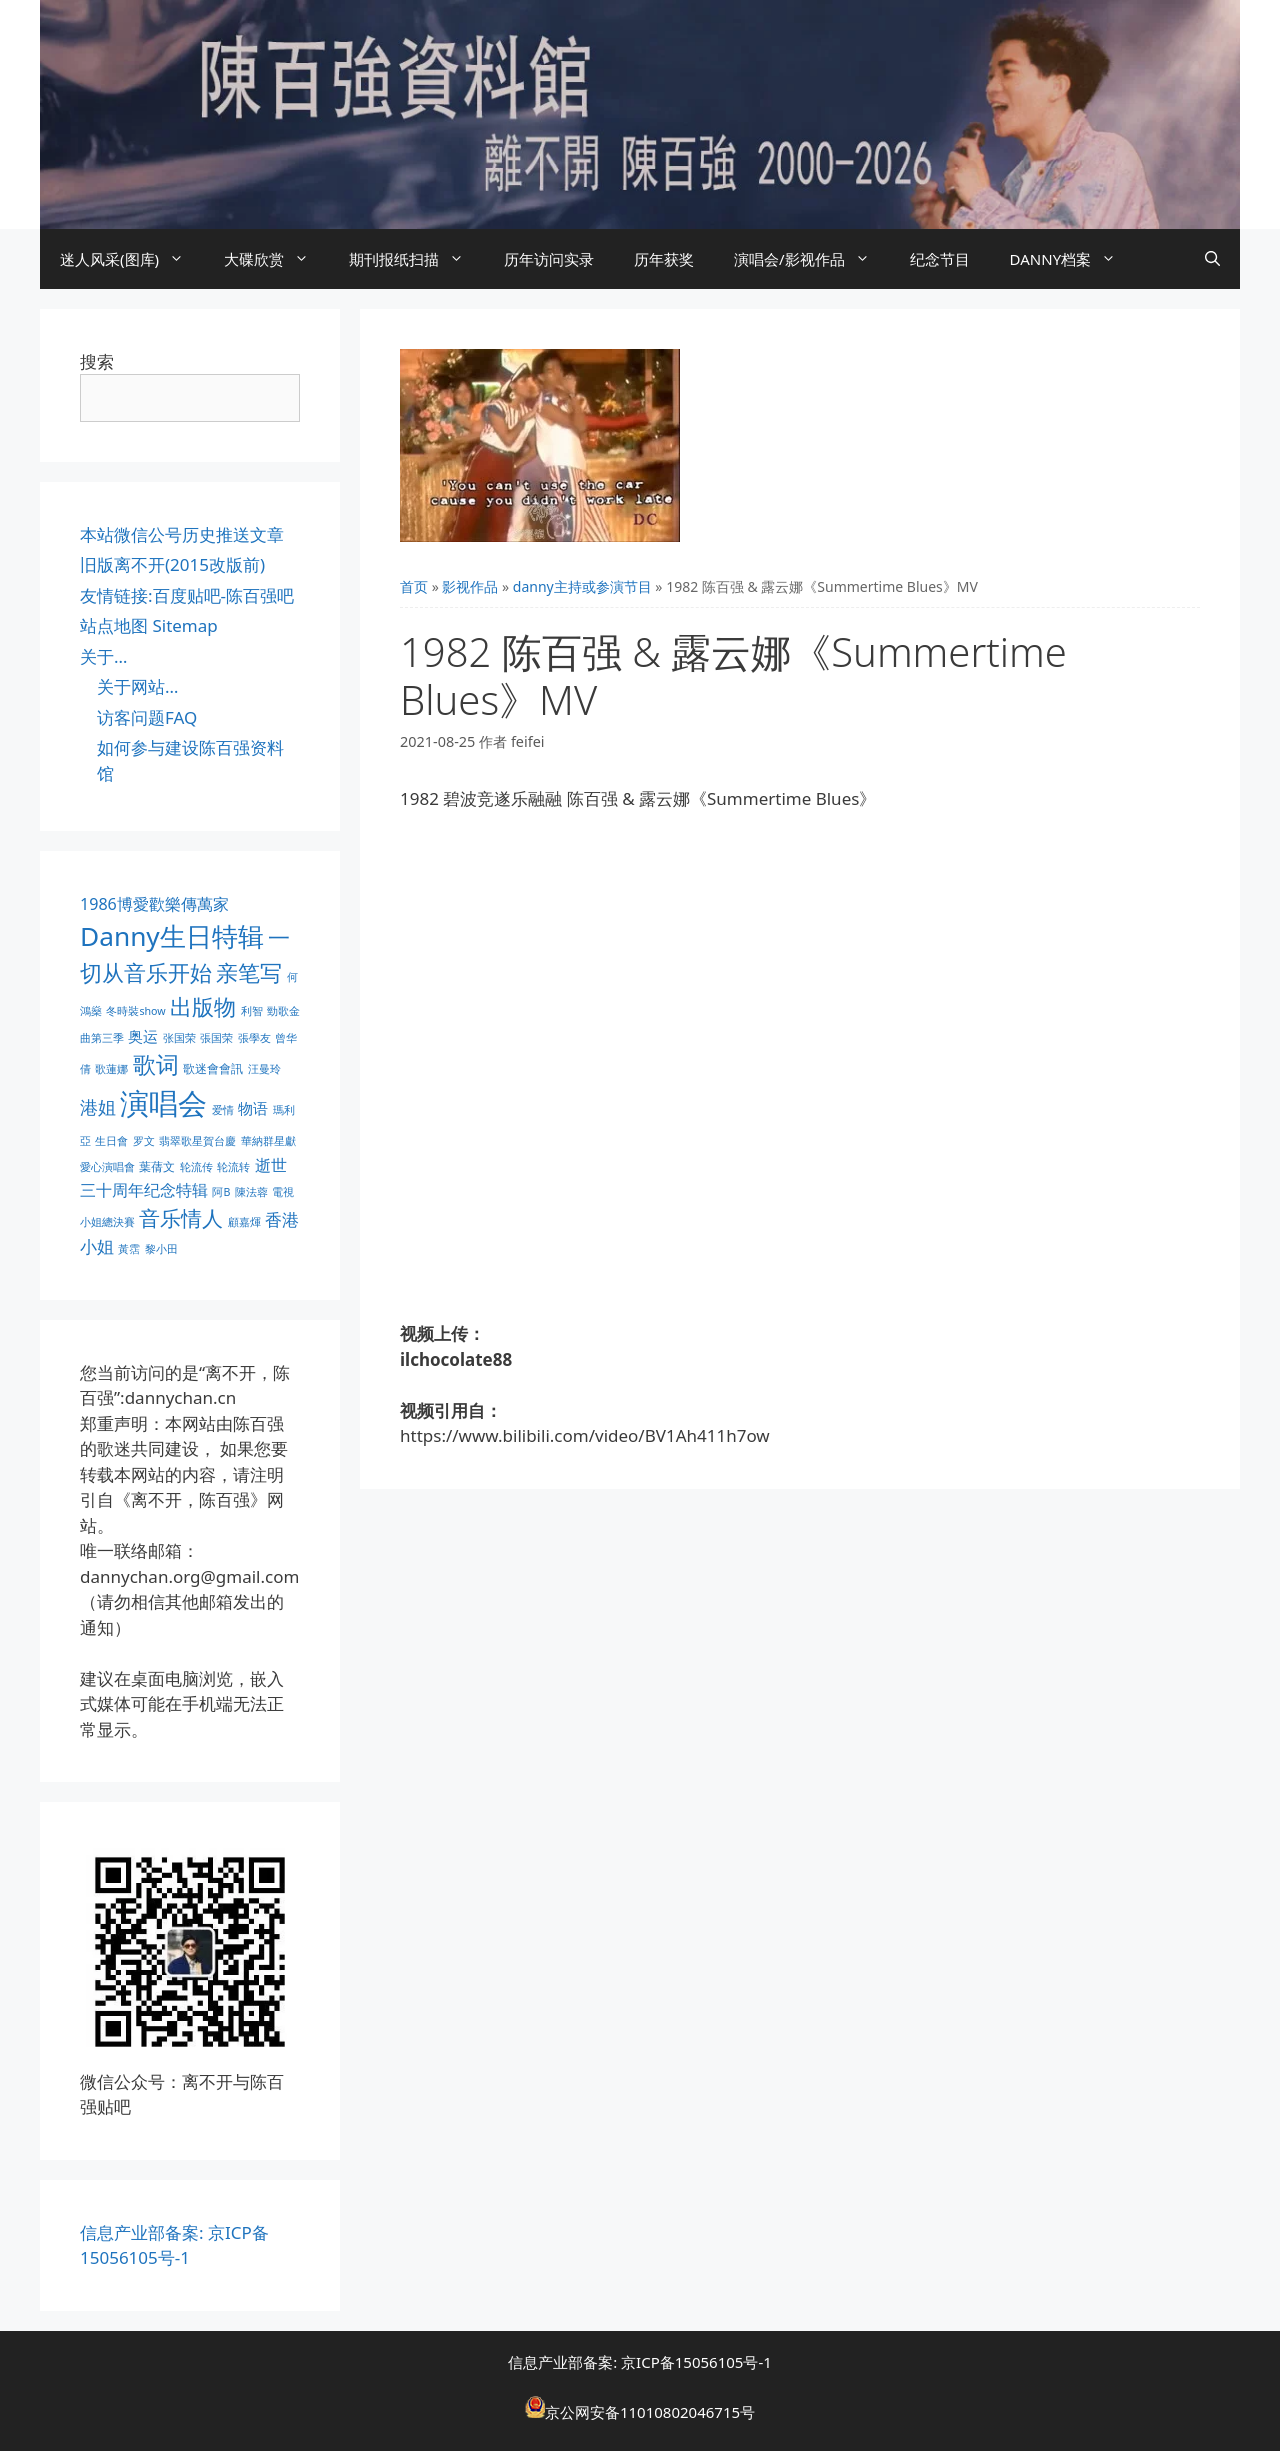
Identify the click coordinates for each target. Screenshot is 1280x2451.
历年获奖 (664, 259)
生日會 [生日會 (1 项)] (111, 1141)
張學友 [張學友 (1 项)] (254, 1038)
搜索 (97, 361)
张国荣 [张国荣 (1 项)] (179, 1038)
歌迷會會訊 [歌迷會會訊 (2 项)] (213, 1068)
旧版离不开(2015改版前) (172, 564)
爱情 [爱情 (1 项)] (223, 1110)
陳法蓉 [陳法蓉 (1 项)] (251, 1192)
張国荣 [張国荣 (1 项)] (216, 1038)
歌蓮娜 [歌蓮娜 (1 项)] (111, 1069)
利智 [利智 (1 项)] (252, 1011)
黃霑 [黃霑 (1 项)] (129, 1249)
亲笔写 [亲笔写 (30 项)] (249, 972)
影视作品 (470, 586)
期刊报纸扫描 (416, 259)
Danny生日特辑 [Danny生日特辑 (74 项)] (172, 936)
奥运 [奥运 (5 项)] (143, 1036)
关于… (103, 656)
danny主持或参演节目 (582, 586)
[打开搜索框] (1212, 259)
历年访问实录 (549, 259)
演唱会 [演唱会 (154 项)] (163, 1103)
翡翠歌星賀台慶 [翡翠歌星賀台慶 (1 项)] (197, 1141)
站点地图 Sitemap (149, 625)
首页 (414, 586)
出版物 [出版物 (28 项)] (203, 1006)
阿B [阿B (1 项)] (221, 1192)
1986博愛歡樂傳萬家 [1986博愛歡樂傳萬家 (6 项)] (154, 904)
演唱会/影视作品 (812, 259)
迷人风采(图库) (132, 259)
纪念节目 (940, 259)
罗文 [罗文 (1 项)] (144, 1141)
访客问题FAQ (147, 717)
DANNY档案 (1073, 259)
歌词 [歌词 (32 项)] (156, 1064)
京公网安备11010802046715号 (650, 2412)
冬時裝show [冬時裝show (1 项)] (135, 1011)
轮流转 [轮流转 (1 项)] (233, 1167)
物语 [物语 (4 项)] (253, 1108)
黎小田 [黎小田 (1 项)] (161, 1249)
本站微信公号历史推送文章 (182, 534)
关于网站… (137, 686)
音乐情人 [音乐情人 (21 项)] (181, 1218)
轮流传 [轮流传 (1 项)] (196, 1167)
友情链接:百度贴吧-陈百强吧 (187, 595)
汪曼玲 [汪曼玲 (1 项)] (264, 1069)
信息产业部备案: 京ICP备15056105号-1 (640, 2362)
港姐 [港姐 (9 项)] (98, 1107)
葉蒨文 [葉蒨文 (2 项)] (157, 1166)
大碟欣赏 (276, 259)
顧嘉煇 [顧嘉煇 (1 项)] (244, 1222)
